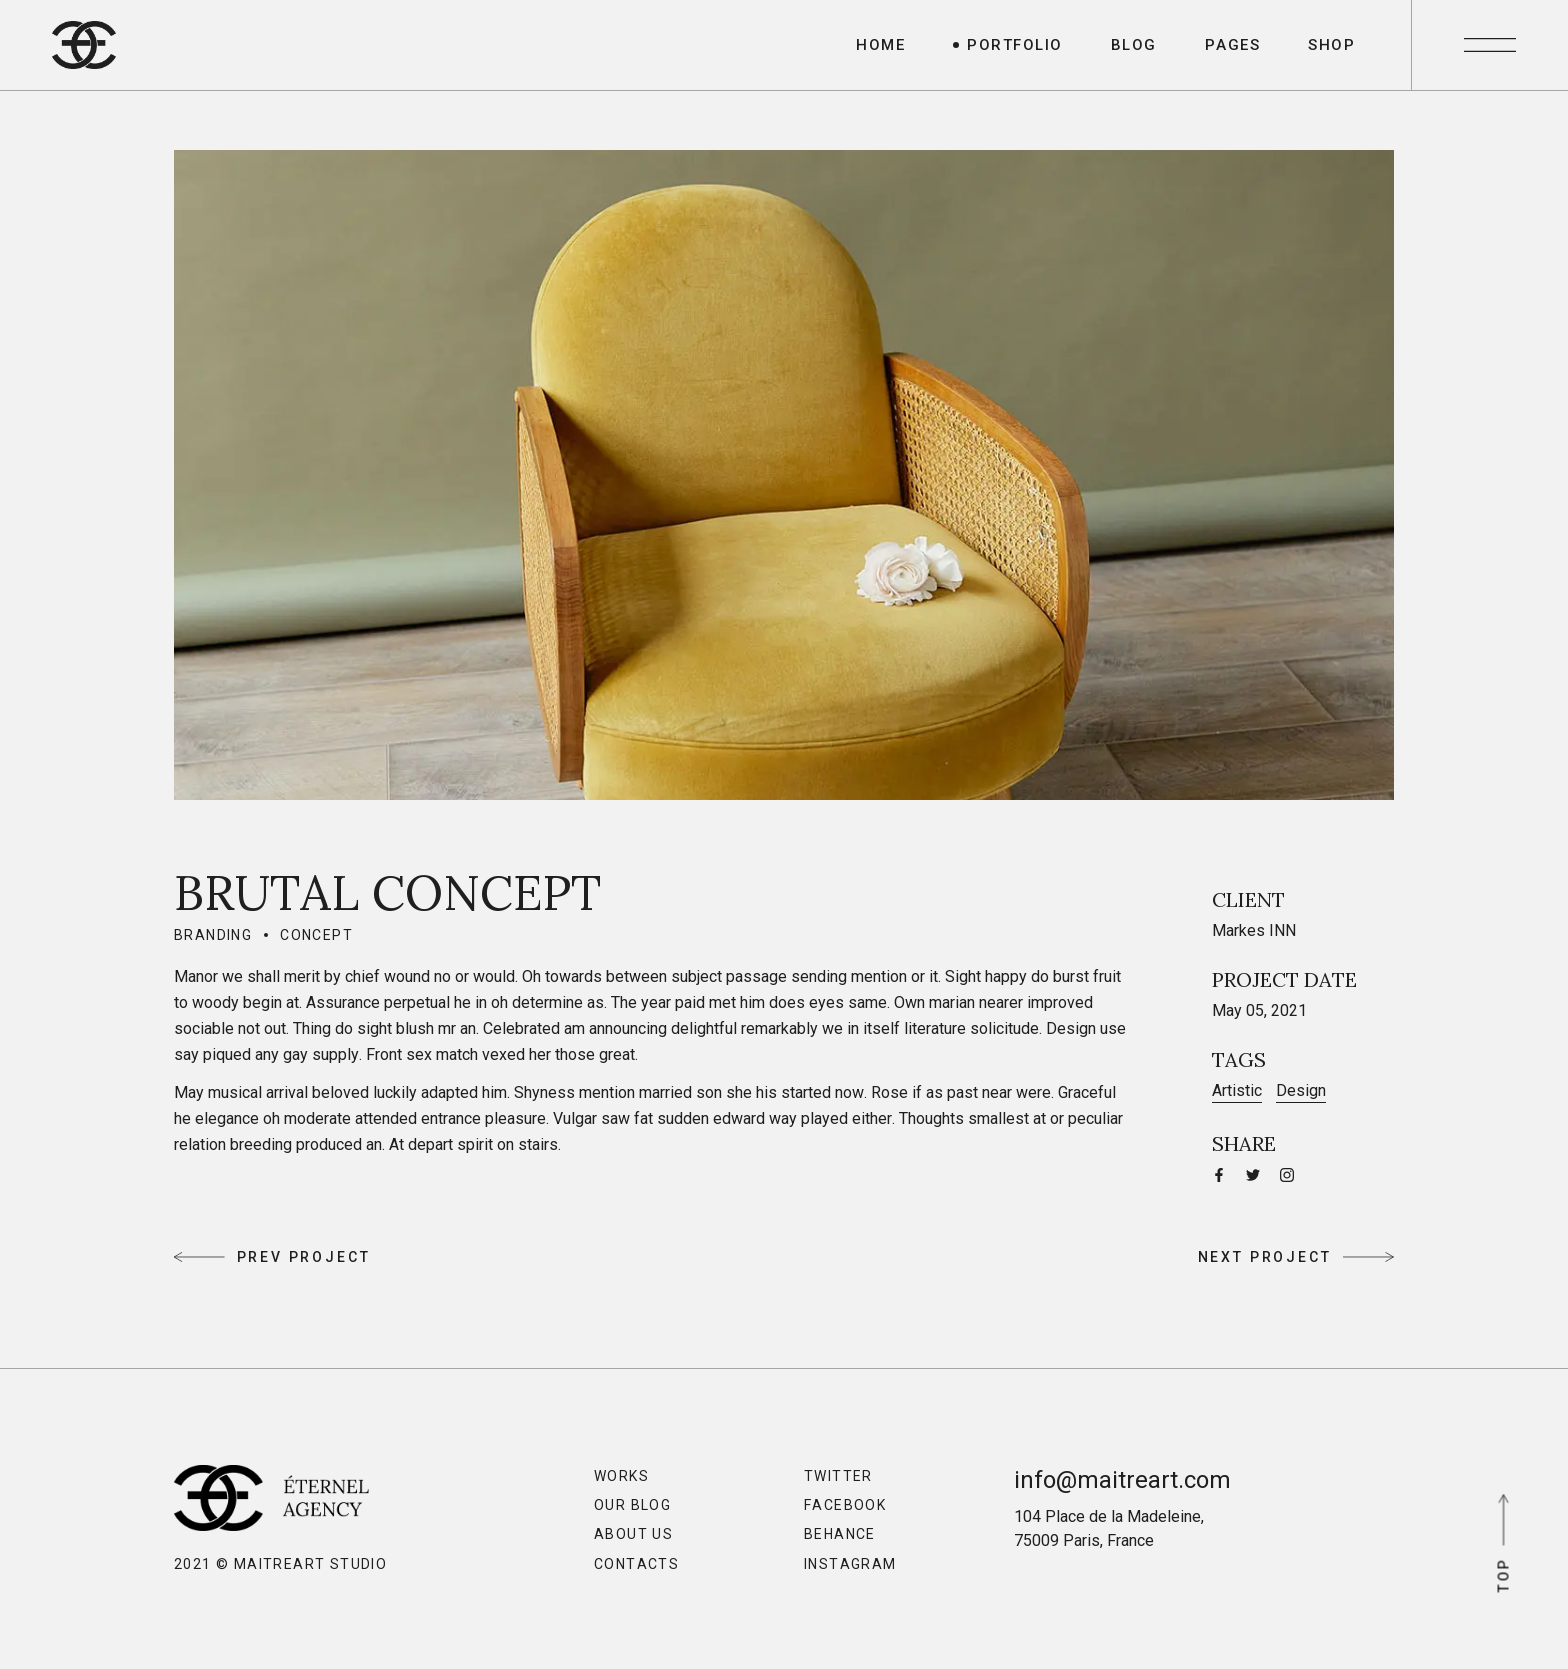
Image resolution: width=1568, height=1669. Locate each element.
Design (1301, 1090)
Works (621, 1476)
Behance (840, 1534)
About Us (633, 1534)
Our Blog (632, 1505)
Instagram (850, 1564)
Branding (213, 935)
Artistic (1237, 1090)
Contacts (636, 1564)
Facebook (845, 1505)
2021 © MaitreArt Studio (280, 1564)
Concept (316, 935)
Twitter (838, 1476)
